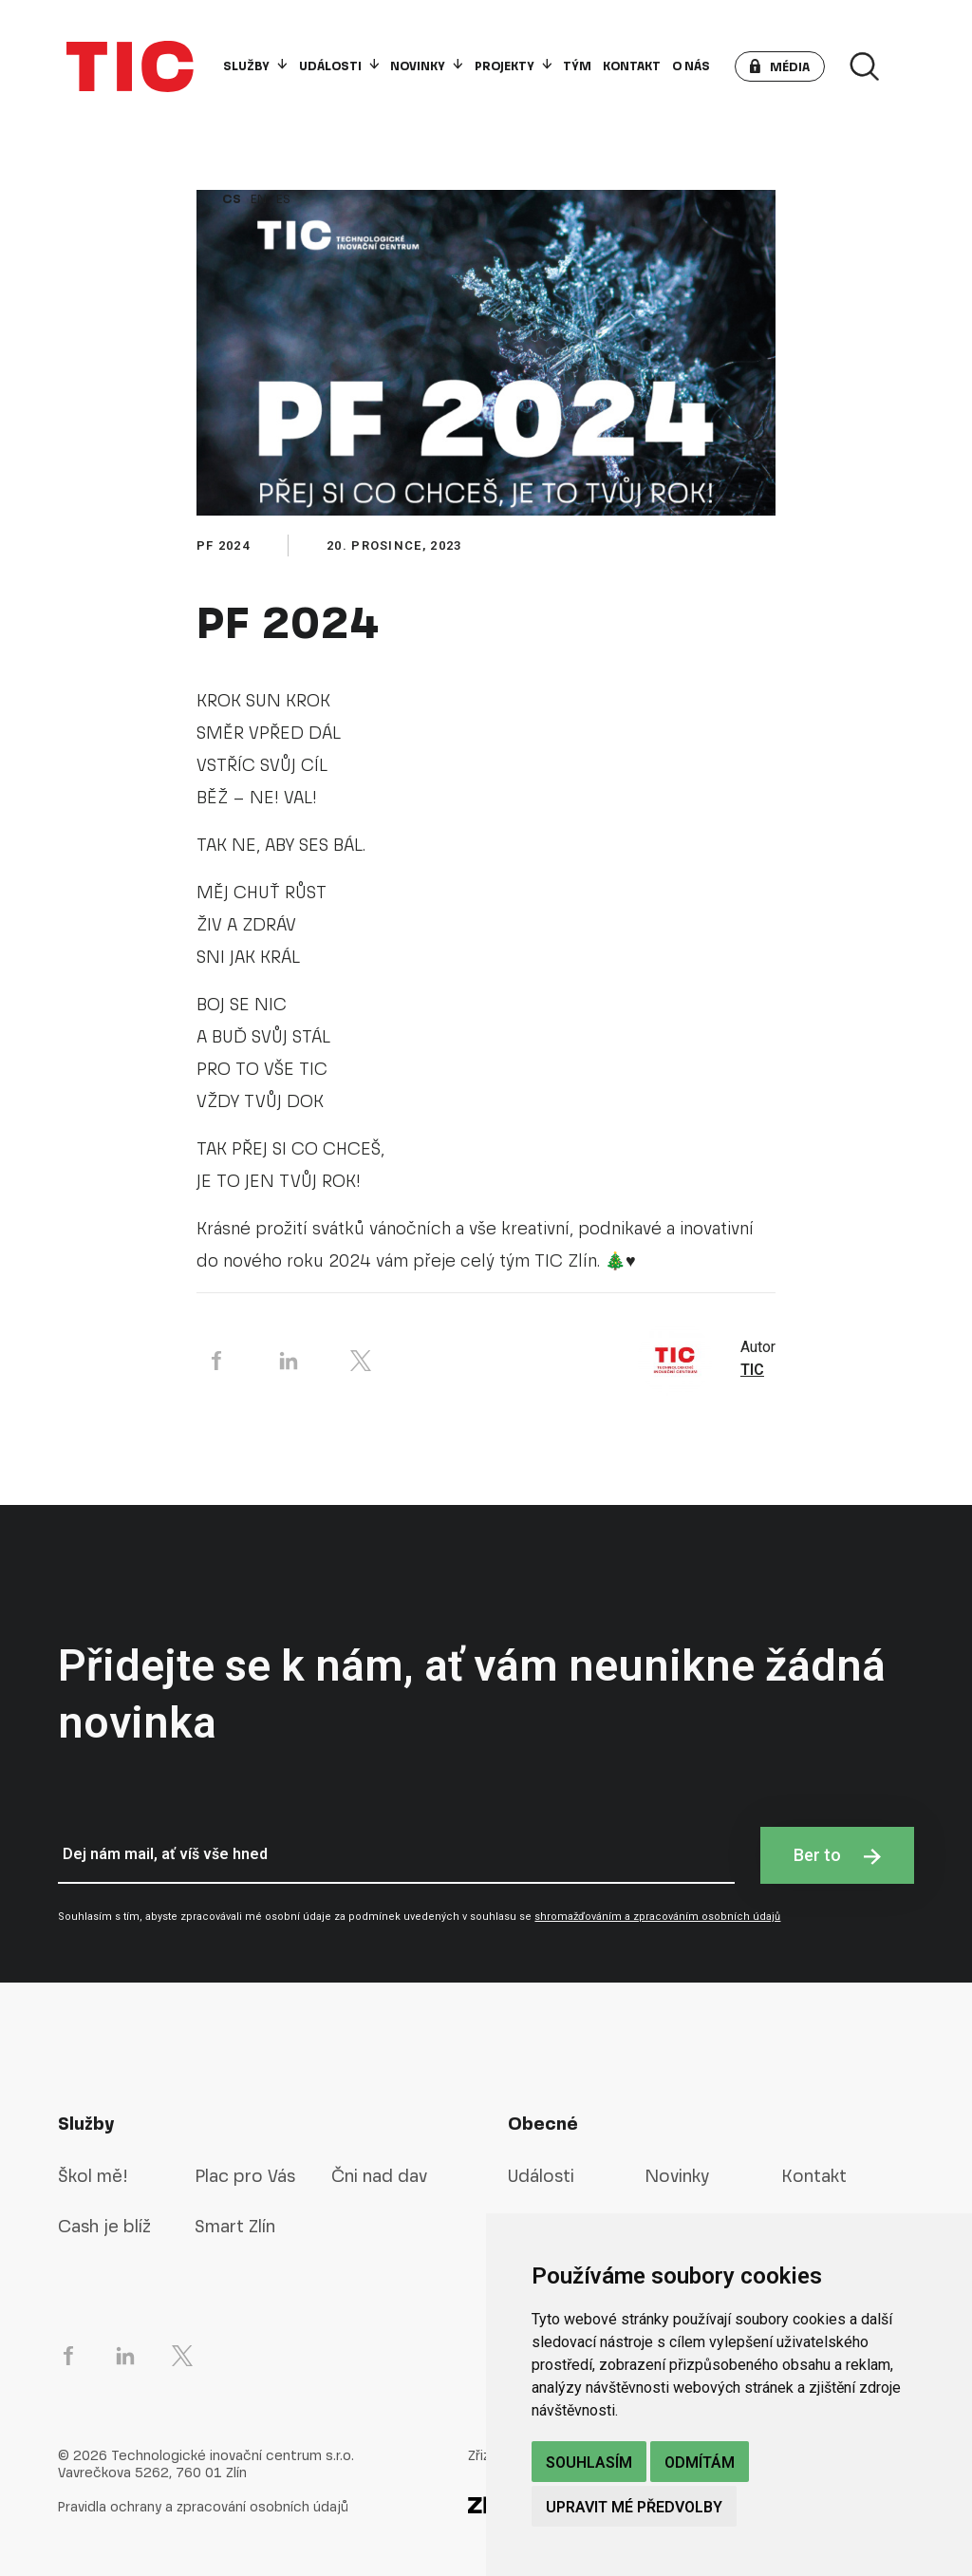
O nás (691, 66)
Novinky (426, 66)
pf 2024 (223, 545)
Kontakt (632, 66)
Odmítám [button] (699, 2463)
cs (231, 199)
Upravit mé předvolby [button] (634, 2507)
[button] (780, 66)
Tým (577, 66)
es (283, 199)
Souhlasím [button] (589, 2463)
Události (339, 66)
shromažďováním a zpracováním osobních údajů (657, 1916)
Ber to (837, 1855)
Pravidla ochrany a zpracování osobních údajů (203, 2506)
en (259, 199)
